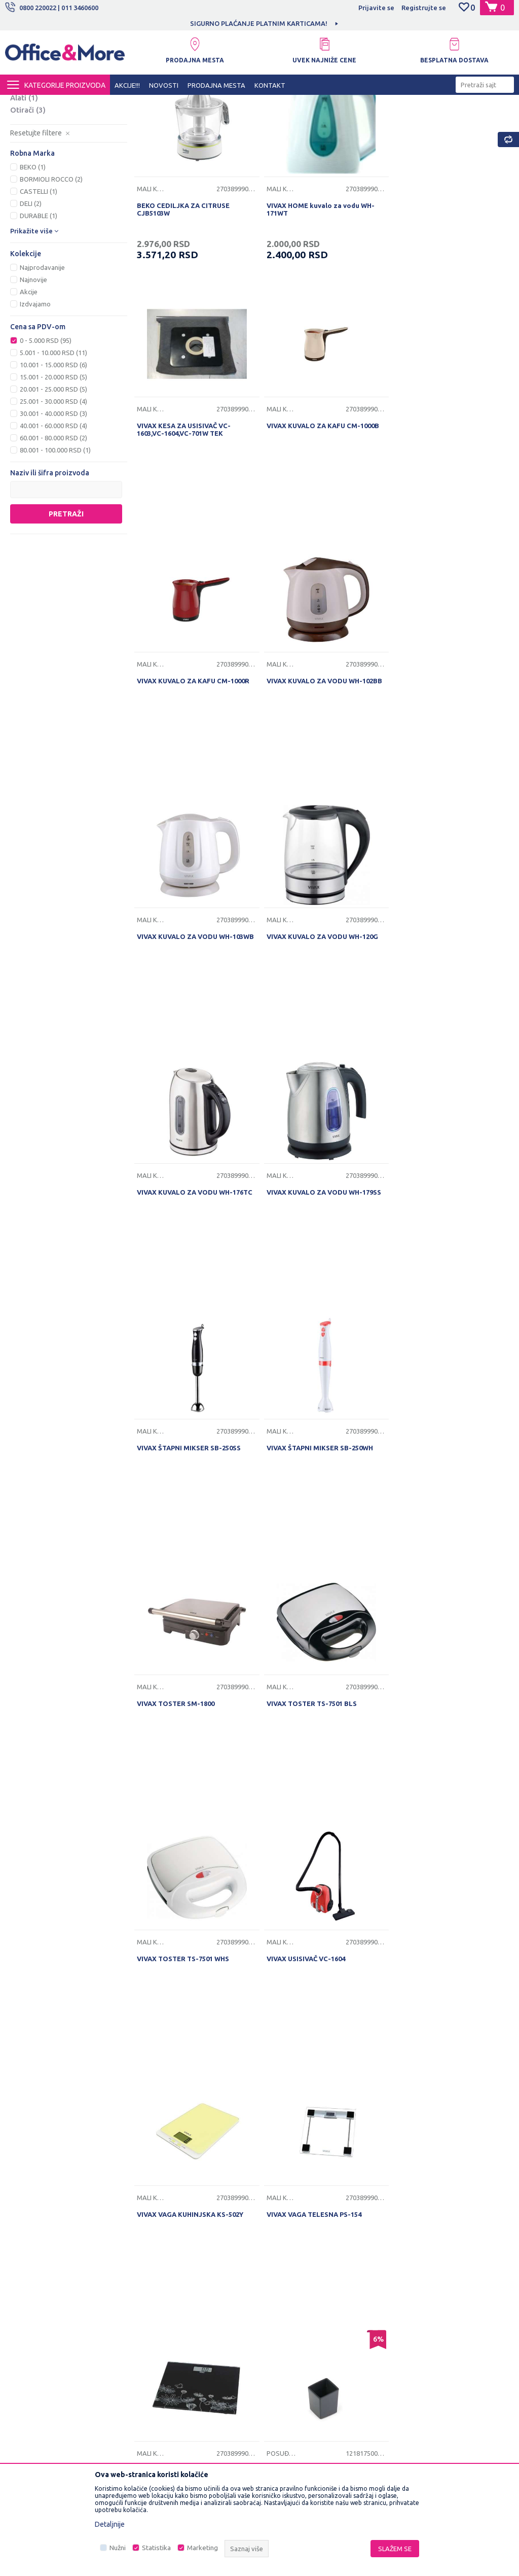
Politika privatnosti (293, 2262)
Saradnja (155, 2278)
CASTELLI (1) (38, 286)
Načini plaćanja (288, 2309)
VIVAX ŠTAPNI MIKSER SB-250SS (316, 1059)
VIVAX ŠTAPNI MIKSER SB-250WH (444, 1059)
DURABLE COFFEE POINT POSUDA (320, 1820)
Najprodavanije (42, 362)
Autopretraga (382, 121)
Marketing (202, 2548)
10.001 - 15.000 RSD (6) (53, 460)
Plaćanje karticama (293, 2325)
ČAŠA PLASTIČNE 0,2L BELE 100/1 (444, 2073)
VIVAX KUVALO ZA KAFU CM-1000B (193, 551)
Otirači (28, 204)
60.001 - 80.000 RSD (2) (53, 533)
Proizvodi (65, 104)
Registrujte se (423, 7)
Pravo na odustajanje (297, 2372)
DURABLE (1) (38, 311)
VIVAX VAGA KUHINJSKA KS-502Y (317, 1566)
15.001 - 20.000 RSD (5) (53, 472)
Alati (24, 192)
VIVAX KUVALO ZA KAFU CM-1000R (320, 551)
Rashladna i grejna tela (56, 168)
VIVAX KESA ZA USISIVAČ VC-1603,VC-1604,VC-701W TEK (438, 302)
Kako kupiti (282, 2278)
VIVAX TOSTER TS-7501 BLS (309, 1312)
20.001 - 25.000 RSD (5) (53, 484)
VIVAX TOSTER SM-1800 (175, 1312)
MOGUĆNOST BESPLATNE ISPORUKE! (216, 23)
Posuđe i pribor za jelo (58, 156)
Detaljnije (110, 2524)
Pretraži (66, 609)
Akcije (29, 387)
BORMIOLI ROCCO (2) (51, 274)
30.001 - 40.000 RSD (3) (53, 508)
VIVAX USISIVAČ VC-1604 (176, 1566)
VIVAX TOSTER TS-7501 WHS (437, 1312)
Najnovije (33, 374)
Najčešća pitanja (167, 2309)
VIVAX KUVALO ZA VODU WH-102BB (449, 551)
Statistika (156, 2548)
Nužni (117, 2548)
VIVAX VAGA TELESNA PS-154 (438, 1566)
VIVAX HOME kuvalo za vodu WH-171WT (318, 302)
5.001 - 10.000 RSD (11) (53, 447)
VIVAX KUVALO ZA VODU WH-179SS (194, 1059)
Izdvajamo (35, 399)
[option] (217, 23)
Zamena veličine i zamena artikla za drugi (320, 2394)
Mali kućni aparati (49, 144)
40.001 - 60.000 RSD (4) (53, 521)
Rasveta (32, 180)
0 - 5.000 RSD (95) (45, 435)
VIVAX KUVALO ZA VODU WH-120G (320, 805)
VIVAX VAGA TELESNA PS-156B (186, 1820)
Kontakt (154, 2293)
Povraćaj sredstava (294, 2356)
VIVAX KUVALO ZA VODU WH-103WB (195, 805)
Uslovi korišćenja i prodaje (305, 2246)
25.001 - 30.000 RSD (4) (53, 496)
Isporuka (278, 2293)
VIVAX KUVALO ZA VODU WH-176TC (449, 805)
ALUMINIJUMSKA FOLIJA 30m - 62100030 (441, 1824)
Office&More (24, 104)
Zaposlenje (160, 2262)
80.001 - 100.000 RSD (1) (55, 545)
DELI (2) (31, 298)
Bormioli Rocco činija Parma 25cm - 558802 (322, 2077)
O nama (154, 2246)
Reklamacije (283, 2341)
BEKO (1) (33, 262)
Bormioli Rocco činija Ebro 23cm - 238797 (192, 2077)
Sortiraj (434, 121)
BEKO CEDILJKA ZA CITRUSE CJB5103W (183, 302)
